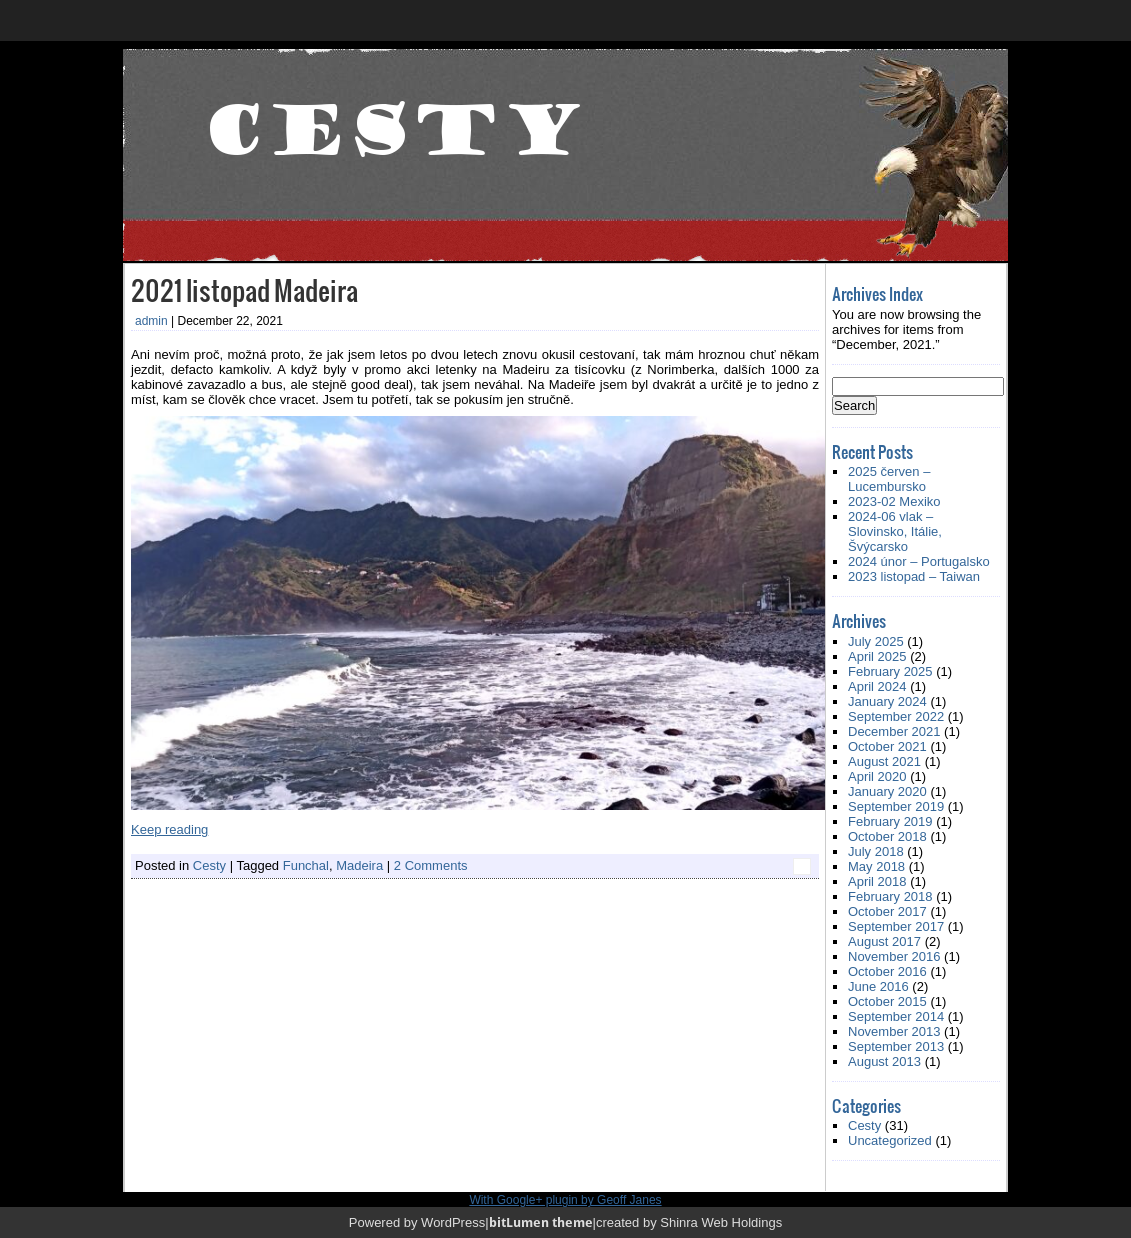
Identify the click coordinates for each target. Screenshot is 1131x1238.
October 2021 (887, 746)
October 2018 (887, 836)
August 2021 (884, 761)
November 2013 (894, 1031)
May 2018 (876, 866)
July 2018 (876, 851)
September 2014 (896, 1016)
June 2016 (878, 986)
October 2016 (887, 971)
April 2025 (877, 656)
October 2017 (887, 911)
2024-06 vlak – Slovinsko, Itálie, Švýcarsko (895, 531)
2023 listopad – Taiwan (914, 576)
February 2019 (890, 821)
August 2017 (884, 941)
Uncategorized (890, 1140)
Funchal (306, 865)
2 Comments (431, 865)
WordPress (453, 1222)
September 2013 (896, 1046)
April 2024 (877, 686)
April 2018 (877, 881)
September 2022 (896, 716)
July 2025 (876, 641)
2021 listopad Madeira (244, 289)
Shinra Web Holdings (721, 1222)
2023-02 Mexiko (894, 501)
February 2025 (890, 671)
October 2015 (887, 1001)
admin (151, 321)
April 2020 (877, 776)
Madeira (359, 865)
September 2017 (896, 926)
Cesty (209, 865)
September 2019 (896, 806)
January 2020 (887, 791)
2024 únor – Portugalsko (919, 561)
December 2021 (894, 731)
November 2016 (894, 956)
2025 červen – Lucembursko (889, 479)
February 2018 (890, 896)
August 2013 (884, 1061)
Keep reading (169, 829)
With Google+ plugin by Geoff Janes (565, 1200)
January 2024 (887, 701)
